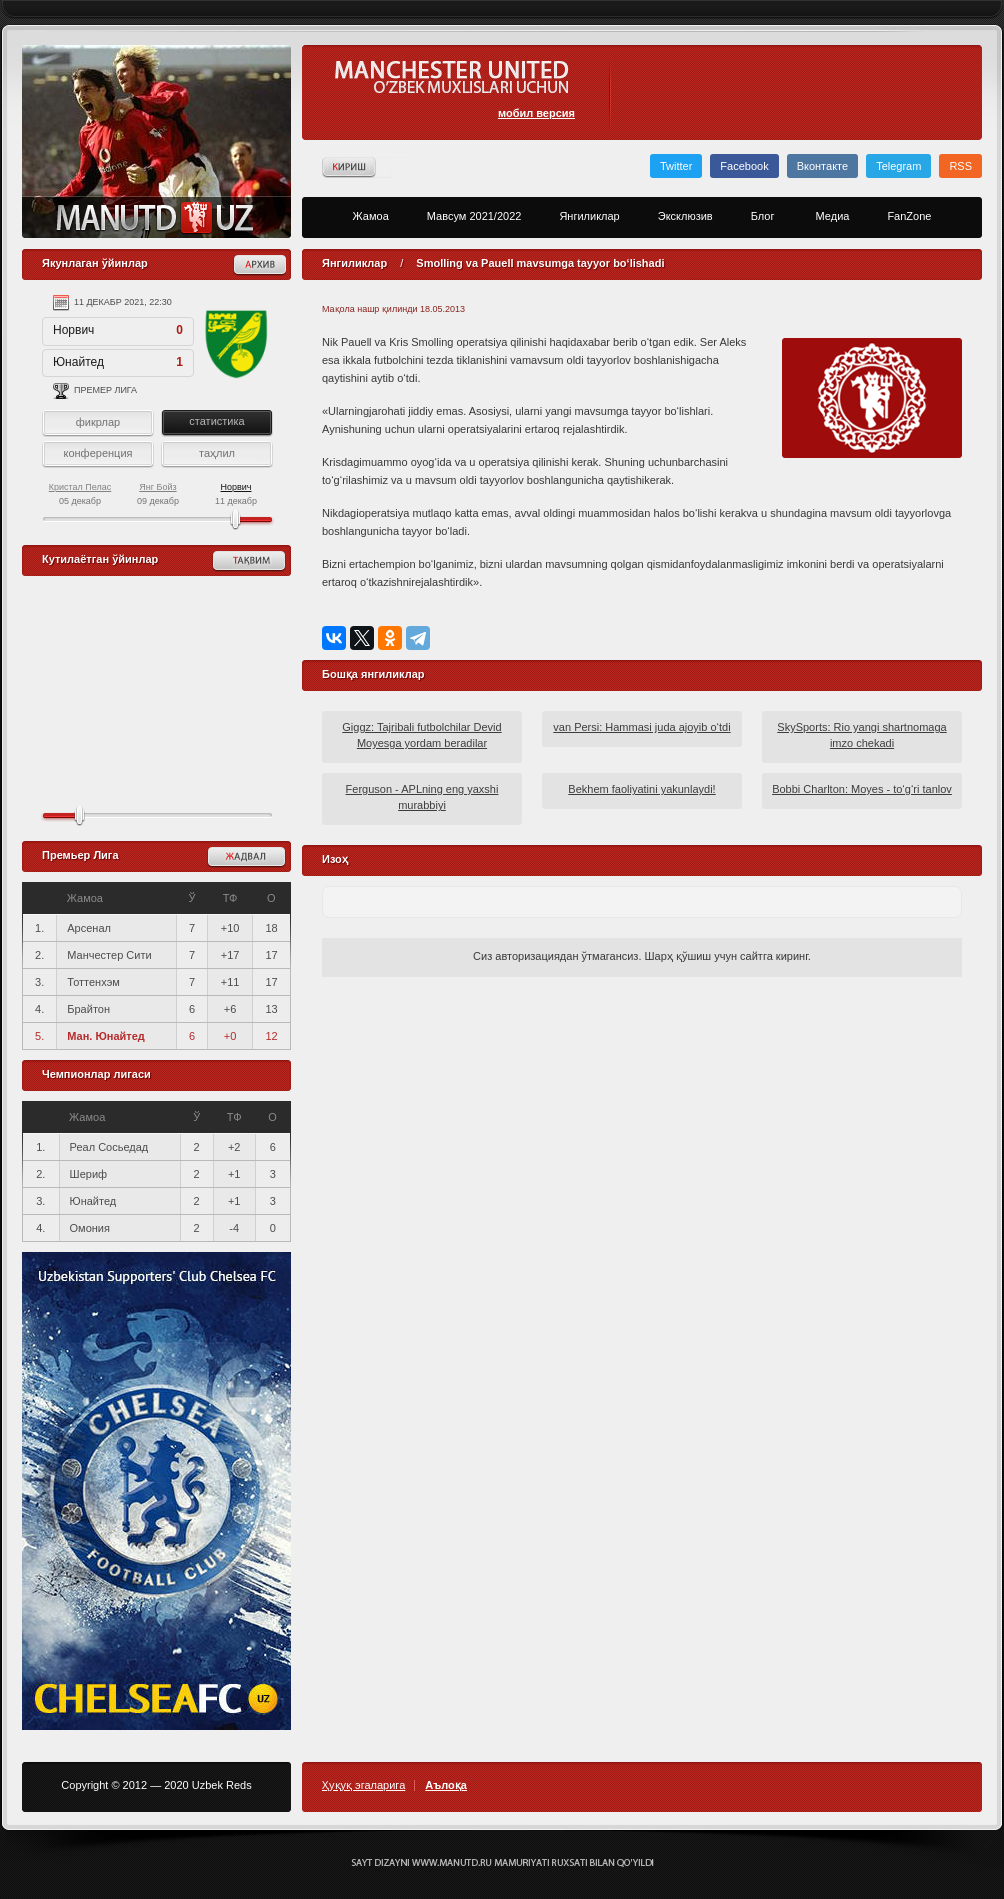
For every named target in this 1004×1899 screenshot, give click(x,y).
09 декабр (158, 494)
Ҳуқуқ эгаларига (363, 1785)
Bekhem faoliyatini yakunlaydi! (641, 789)
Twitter (676, 166)
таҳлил (217, 453)
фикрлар (98, 422)
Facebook (744, 166)
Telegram (898, 166)
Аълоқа (446, 1785)
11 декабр (236, 494)
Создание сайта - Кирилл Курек (502, 1863)
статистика (216, 421)
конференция (97, 453)
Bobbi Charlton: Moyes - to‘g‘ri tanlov (862, 789)
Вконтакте (822, 166)
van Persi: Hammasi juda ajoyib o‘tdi (641, 727)
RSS (960, 166)
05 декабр (80, 494)
